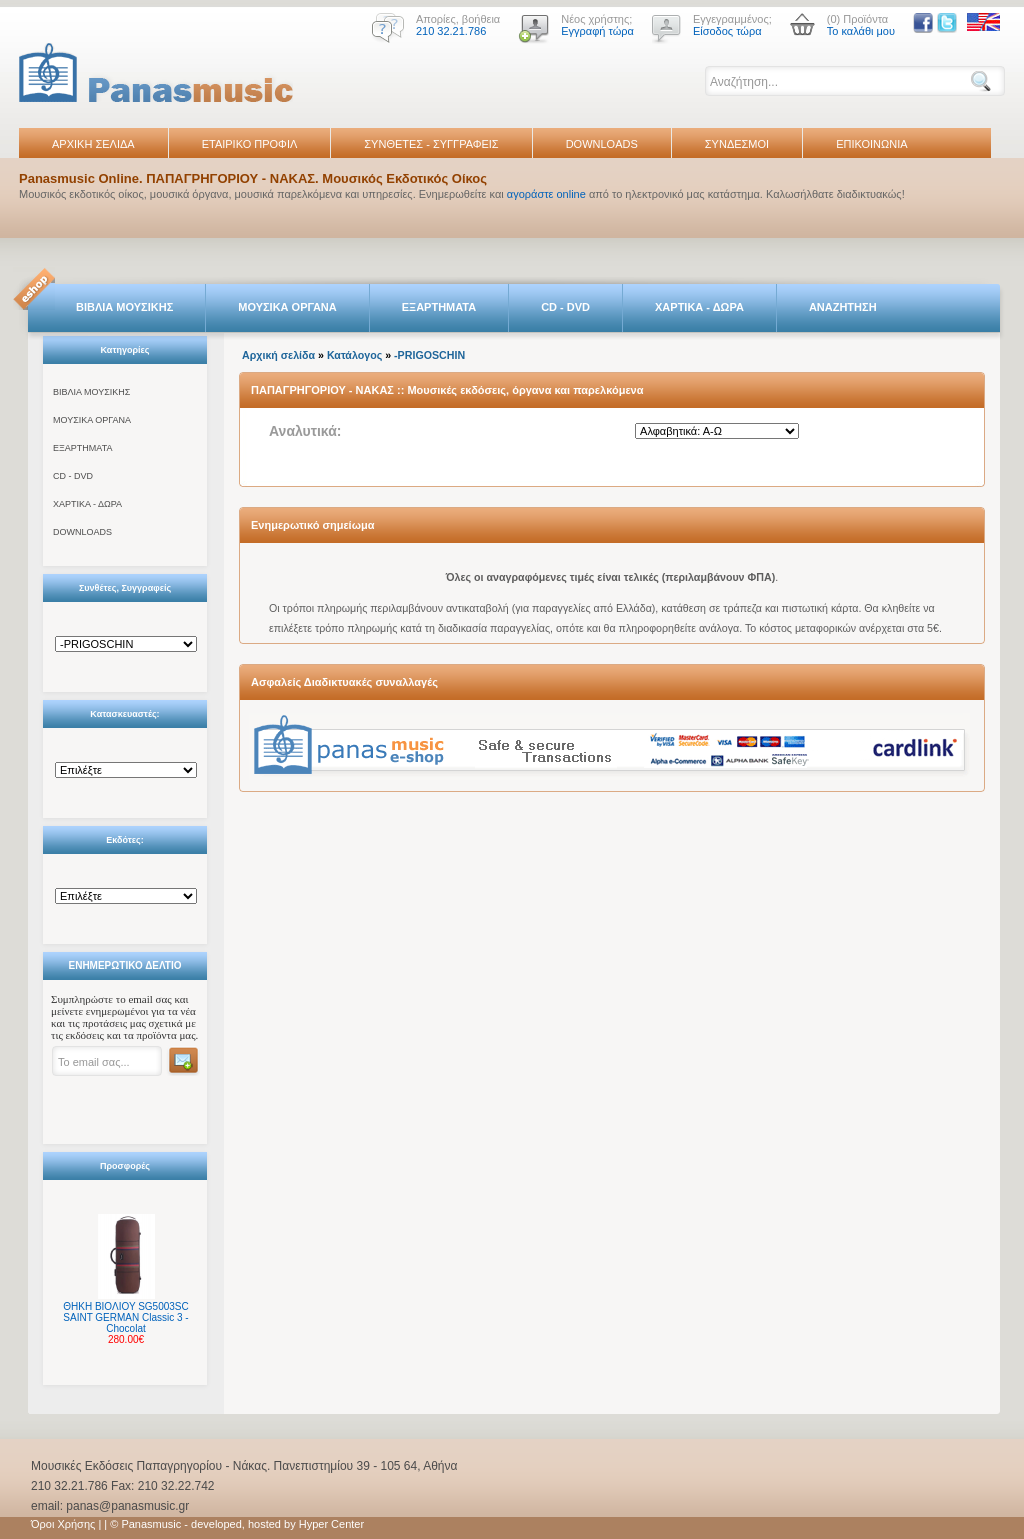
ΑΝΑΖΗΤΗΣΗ (843, 307)
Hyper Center (331, 1524)
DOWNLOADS (602, 144)
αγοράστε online (546, 194)
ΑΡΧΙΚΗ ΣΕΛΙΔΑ (93, 144)
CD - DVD (565, 307)
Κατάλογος (354, 355)
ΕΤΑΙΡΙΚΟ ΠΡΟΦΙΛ (250, 144)
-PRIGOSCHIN (429, 355)
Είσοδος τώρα (727, 31)
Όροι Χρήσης (63, 1524)
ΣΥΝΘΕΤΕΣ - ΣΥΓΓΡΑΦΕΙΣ (431, 144)
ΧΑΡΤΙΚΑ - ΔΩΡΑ (699, 307)
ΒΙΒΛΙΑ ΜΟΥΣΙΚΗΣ (124, 307)
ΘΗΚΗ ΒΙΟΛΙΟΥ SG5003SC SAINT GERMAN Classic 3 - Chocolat (125, 1317)
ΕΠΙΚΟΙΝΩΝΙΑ (871, 144)
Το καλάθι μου (861, 31)
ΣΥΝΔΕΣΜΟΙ (737, 144)
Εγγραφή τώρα (597, 31)
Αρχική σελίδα (278, 355)
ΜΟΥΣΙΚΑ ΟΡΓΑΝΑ (287, 307)
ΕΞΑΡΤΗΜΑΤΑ (439, 307)
